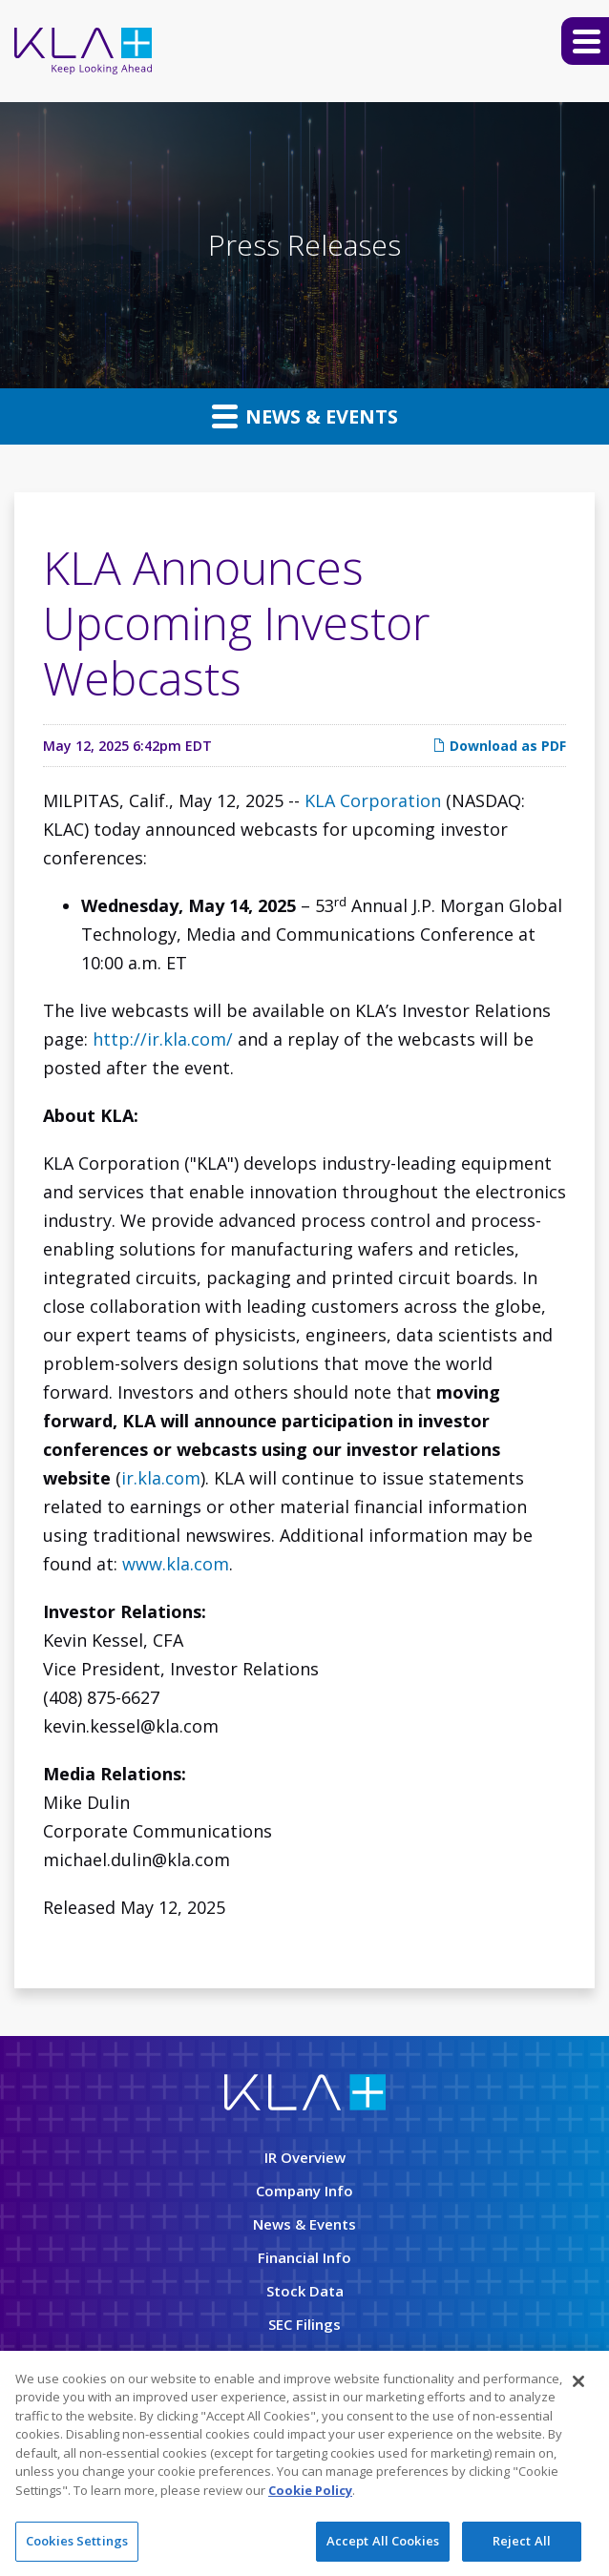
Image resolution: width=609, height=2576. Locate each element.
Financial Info (304, 2257)
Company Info (304, 2190)
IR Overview (305, 2157)
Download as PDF (499, 746)
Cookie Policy (310, 2492)
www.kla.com (175, 1563)
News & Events (305, 416)
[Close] (578, 2382)
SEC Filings (304, 2324)
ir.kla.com (160, 1477)
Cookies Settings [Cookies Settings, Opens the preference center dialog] (77, 2542)
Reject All (522, 2542)
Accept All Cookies (382, 2542)
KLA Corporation (372, 800)
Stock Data (305, 2290)
